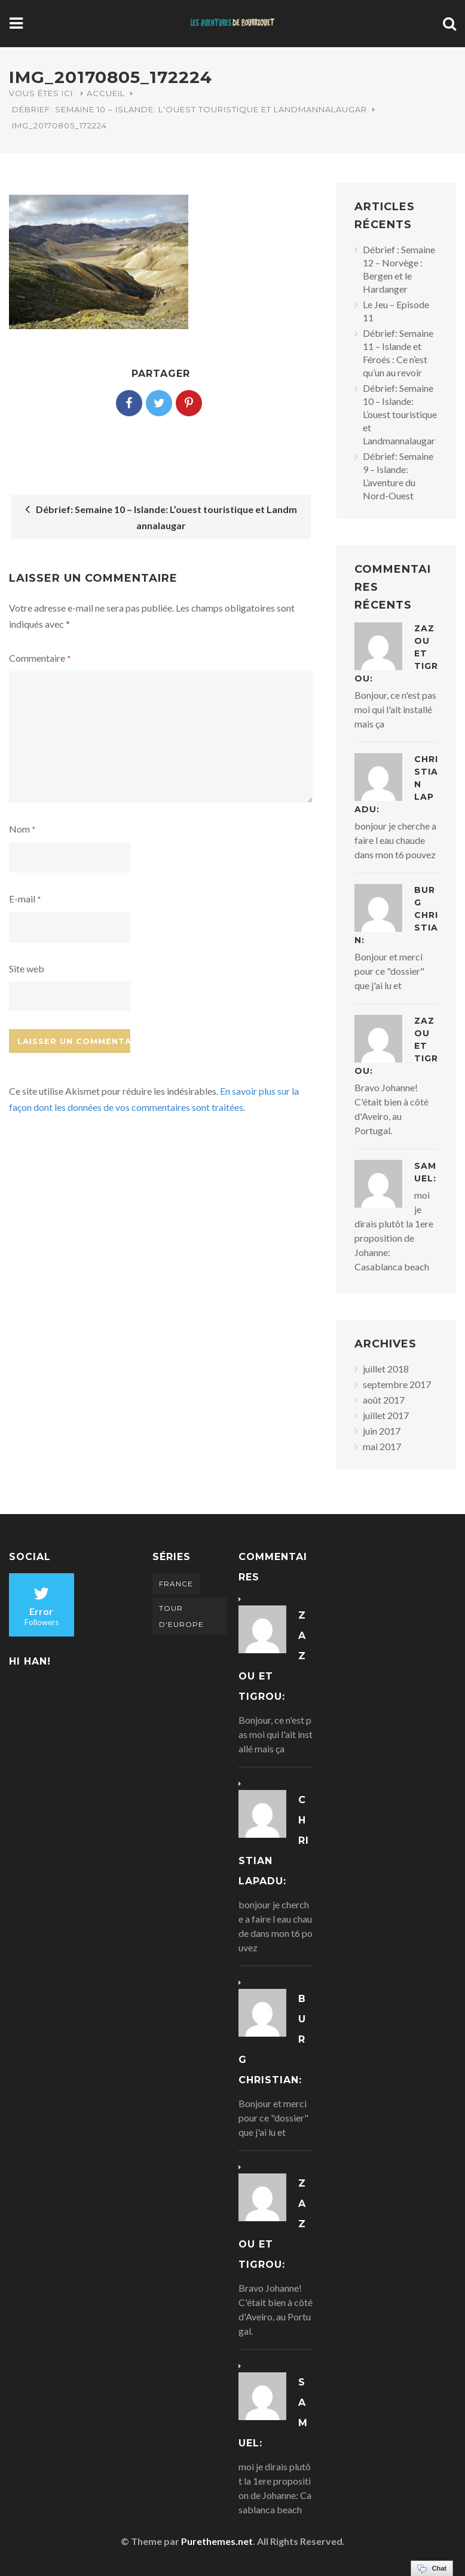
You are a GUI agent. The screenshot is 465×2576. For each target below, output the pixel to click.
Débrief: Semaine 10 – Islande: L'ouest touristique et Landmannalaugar (189, 109)
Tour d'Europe (181, 1616)
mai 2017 (382, 1446)
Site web (26, 968)
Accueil (106, 93)
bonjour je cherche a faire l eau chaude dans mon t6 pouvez (395, 840)
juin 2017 (381, 1430)
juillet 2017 (386, 1415)
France (176, 1583)
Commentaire (40, 658)
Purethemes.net (217, 2541)
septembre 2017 (397, 1384)
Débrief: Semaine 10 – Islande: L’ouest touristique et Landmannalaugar (161, 516)
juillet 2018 (386, 1368)
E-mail (25, 898)
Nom (22, 828)
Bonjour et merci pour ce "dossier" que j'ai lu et (389, 971)
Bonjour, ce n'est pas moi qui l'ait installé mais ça (395, 709)
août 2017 (384, 1399)
